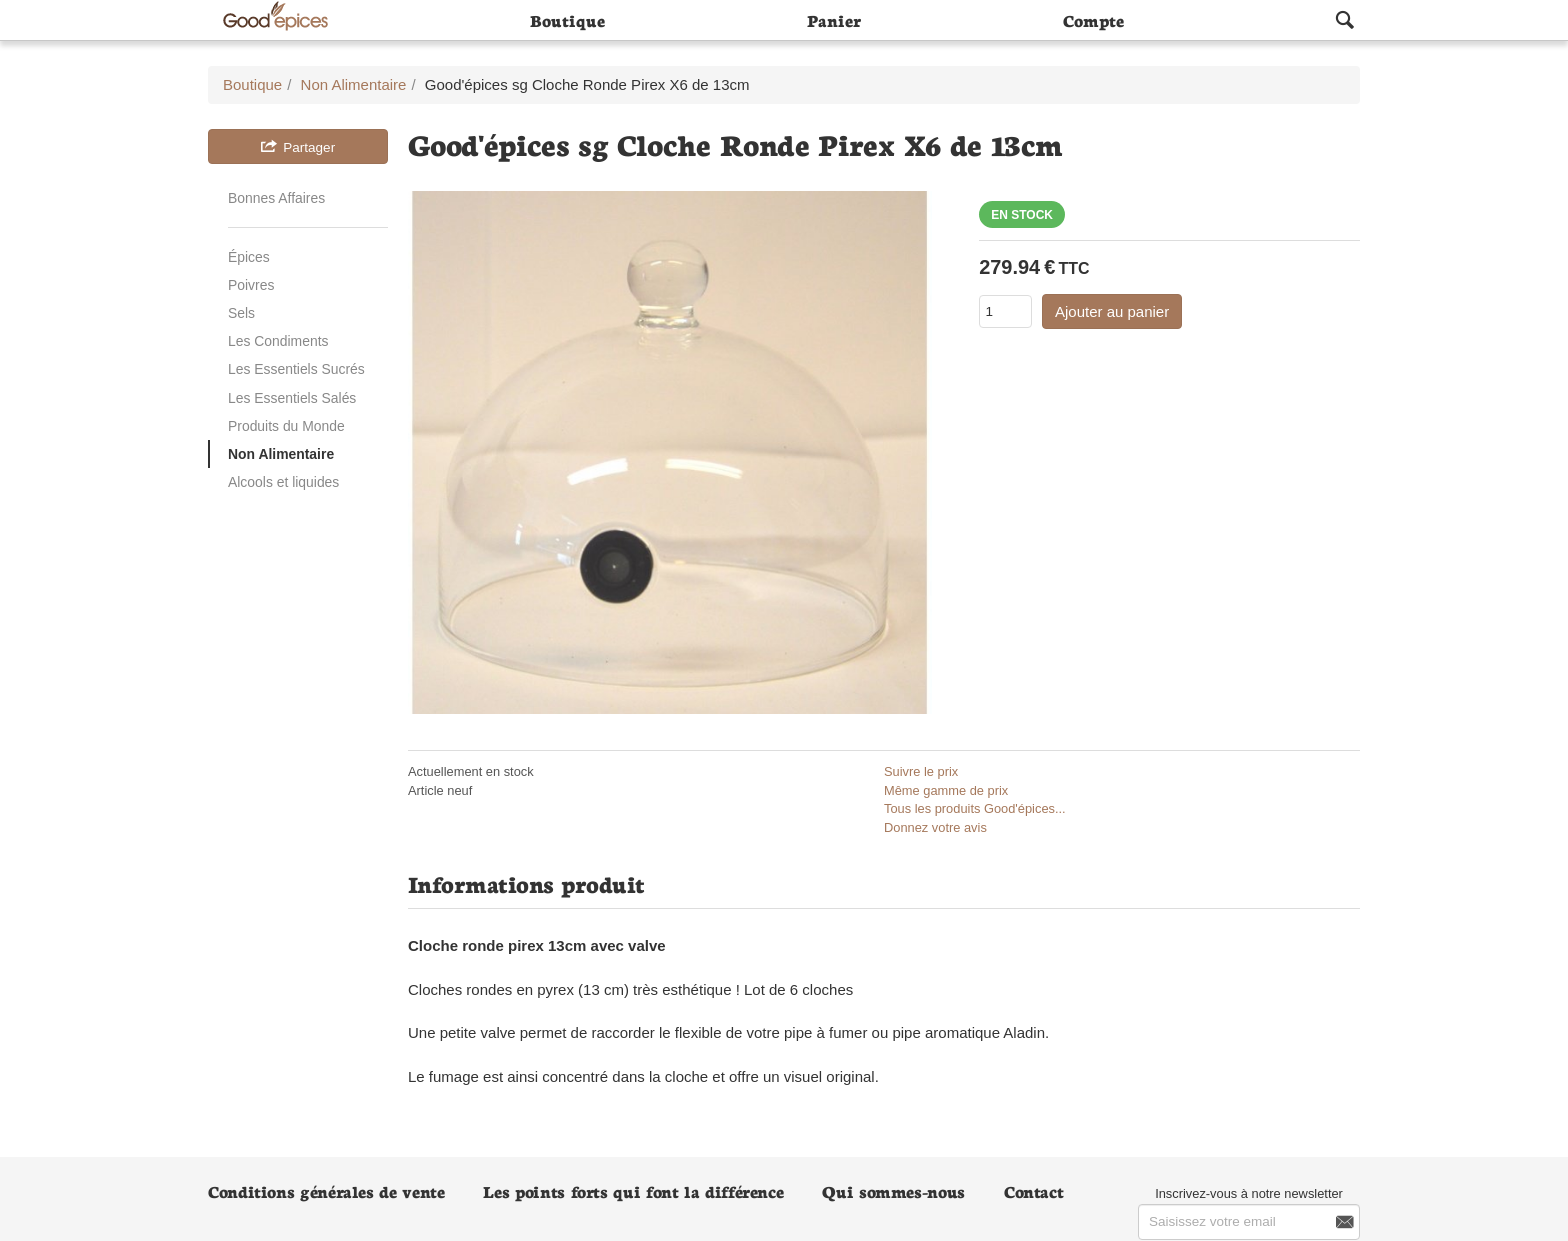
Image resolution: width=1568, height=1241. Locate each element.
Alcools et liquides (283, 482)
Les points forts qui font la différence (633, 1190)
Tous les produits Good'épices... (975, 808)
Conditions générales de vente (326, 1190)
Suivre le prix (921, 771)
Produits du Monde (286, 426)
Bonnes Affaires (276, 198)
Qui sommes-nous (893, 1190)
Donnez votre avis (935, 827)
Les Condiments (278, 341)
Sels (241, 313)
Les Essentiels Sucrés (296, 369)
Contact (1033, 1190)
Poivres (251, 285)
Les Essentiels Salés (292, 398)
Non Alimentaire (281, 454)
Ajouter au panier (1112, 311)
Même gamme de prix (946, 790)
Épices (249, 257)
